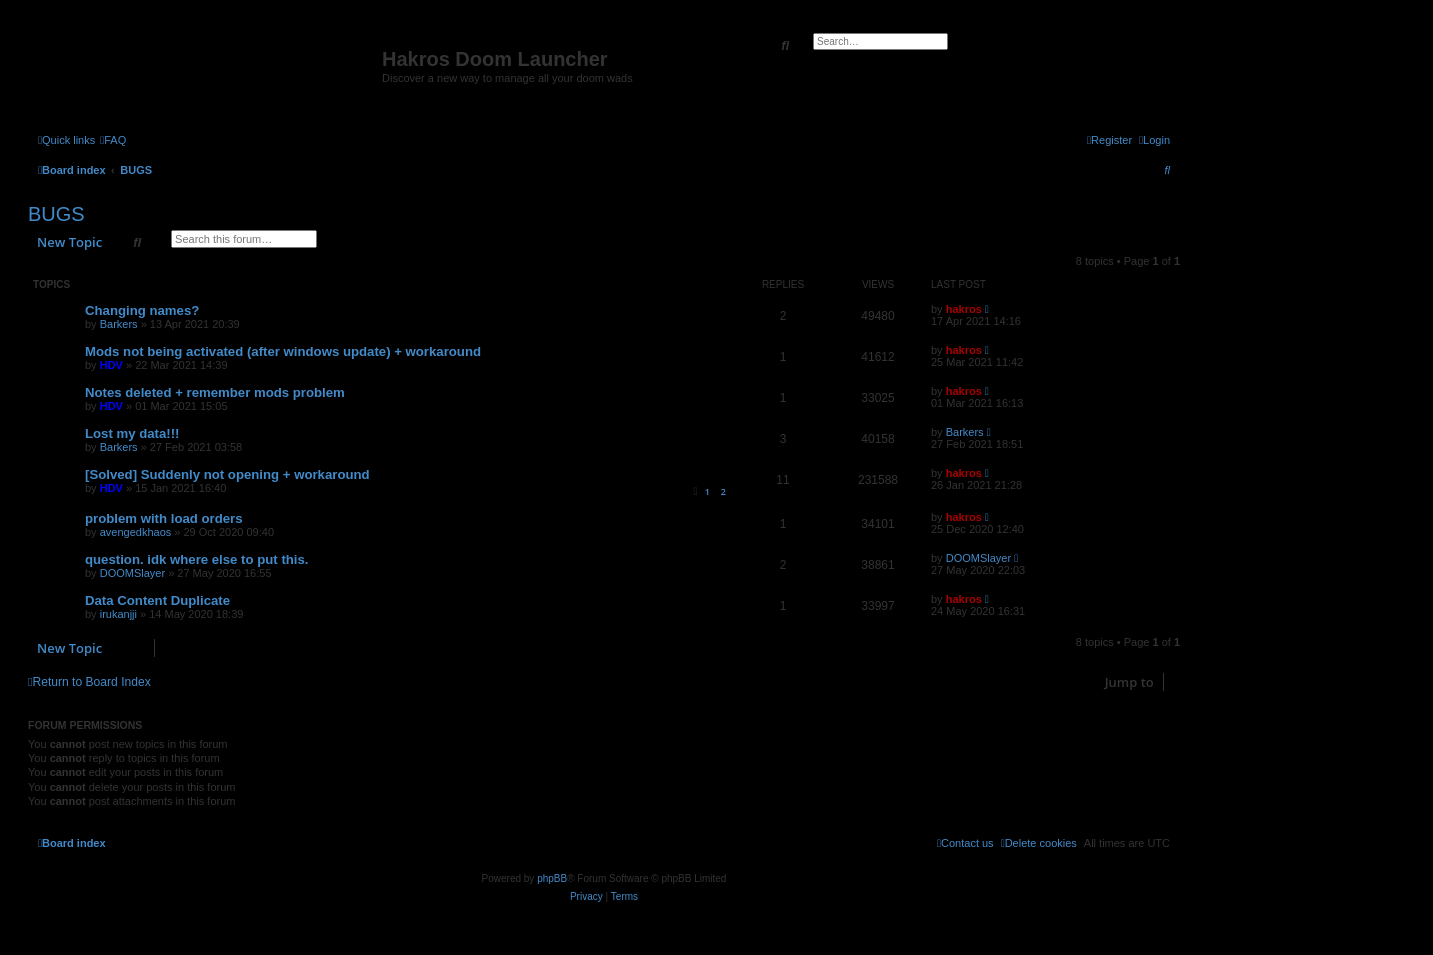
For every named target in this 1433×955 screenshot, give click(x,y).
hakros (964, 309)
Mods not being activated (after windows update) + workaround (283, 351)
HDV (111, 365)
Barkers (119, 324)
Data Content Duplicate (157, 600)
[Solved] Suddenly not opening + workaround (227, 474)
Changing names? (142, 310)
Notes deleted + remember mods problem (215, 392)
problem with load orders (164, 518)
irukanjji (118, 614)
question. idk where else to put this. (197, 559)
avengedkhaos (136, 532)
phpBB (552, 878)
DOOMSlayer (132, 573)
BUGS (56, 214)
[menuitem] (113, 140)
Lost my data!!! (132, 433)
